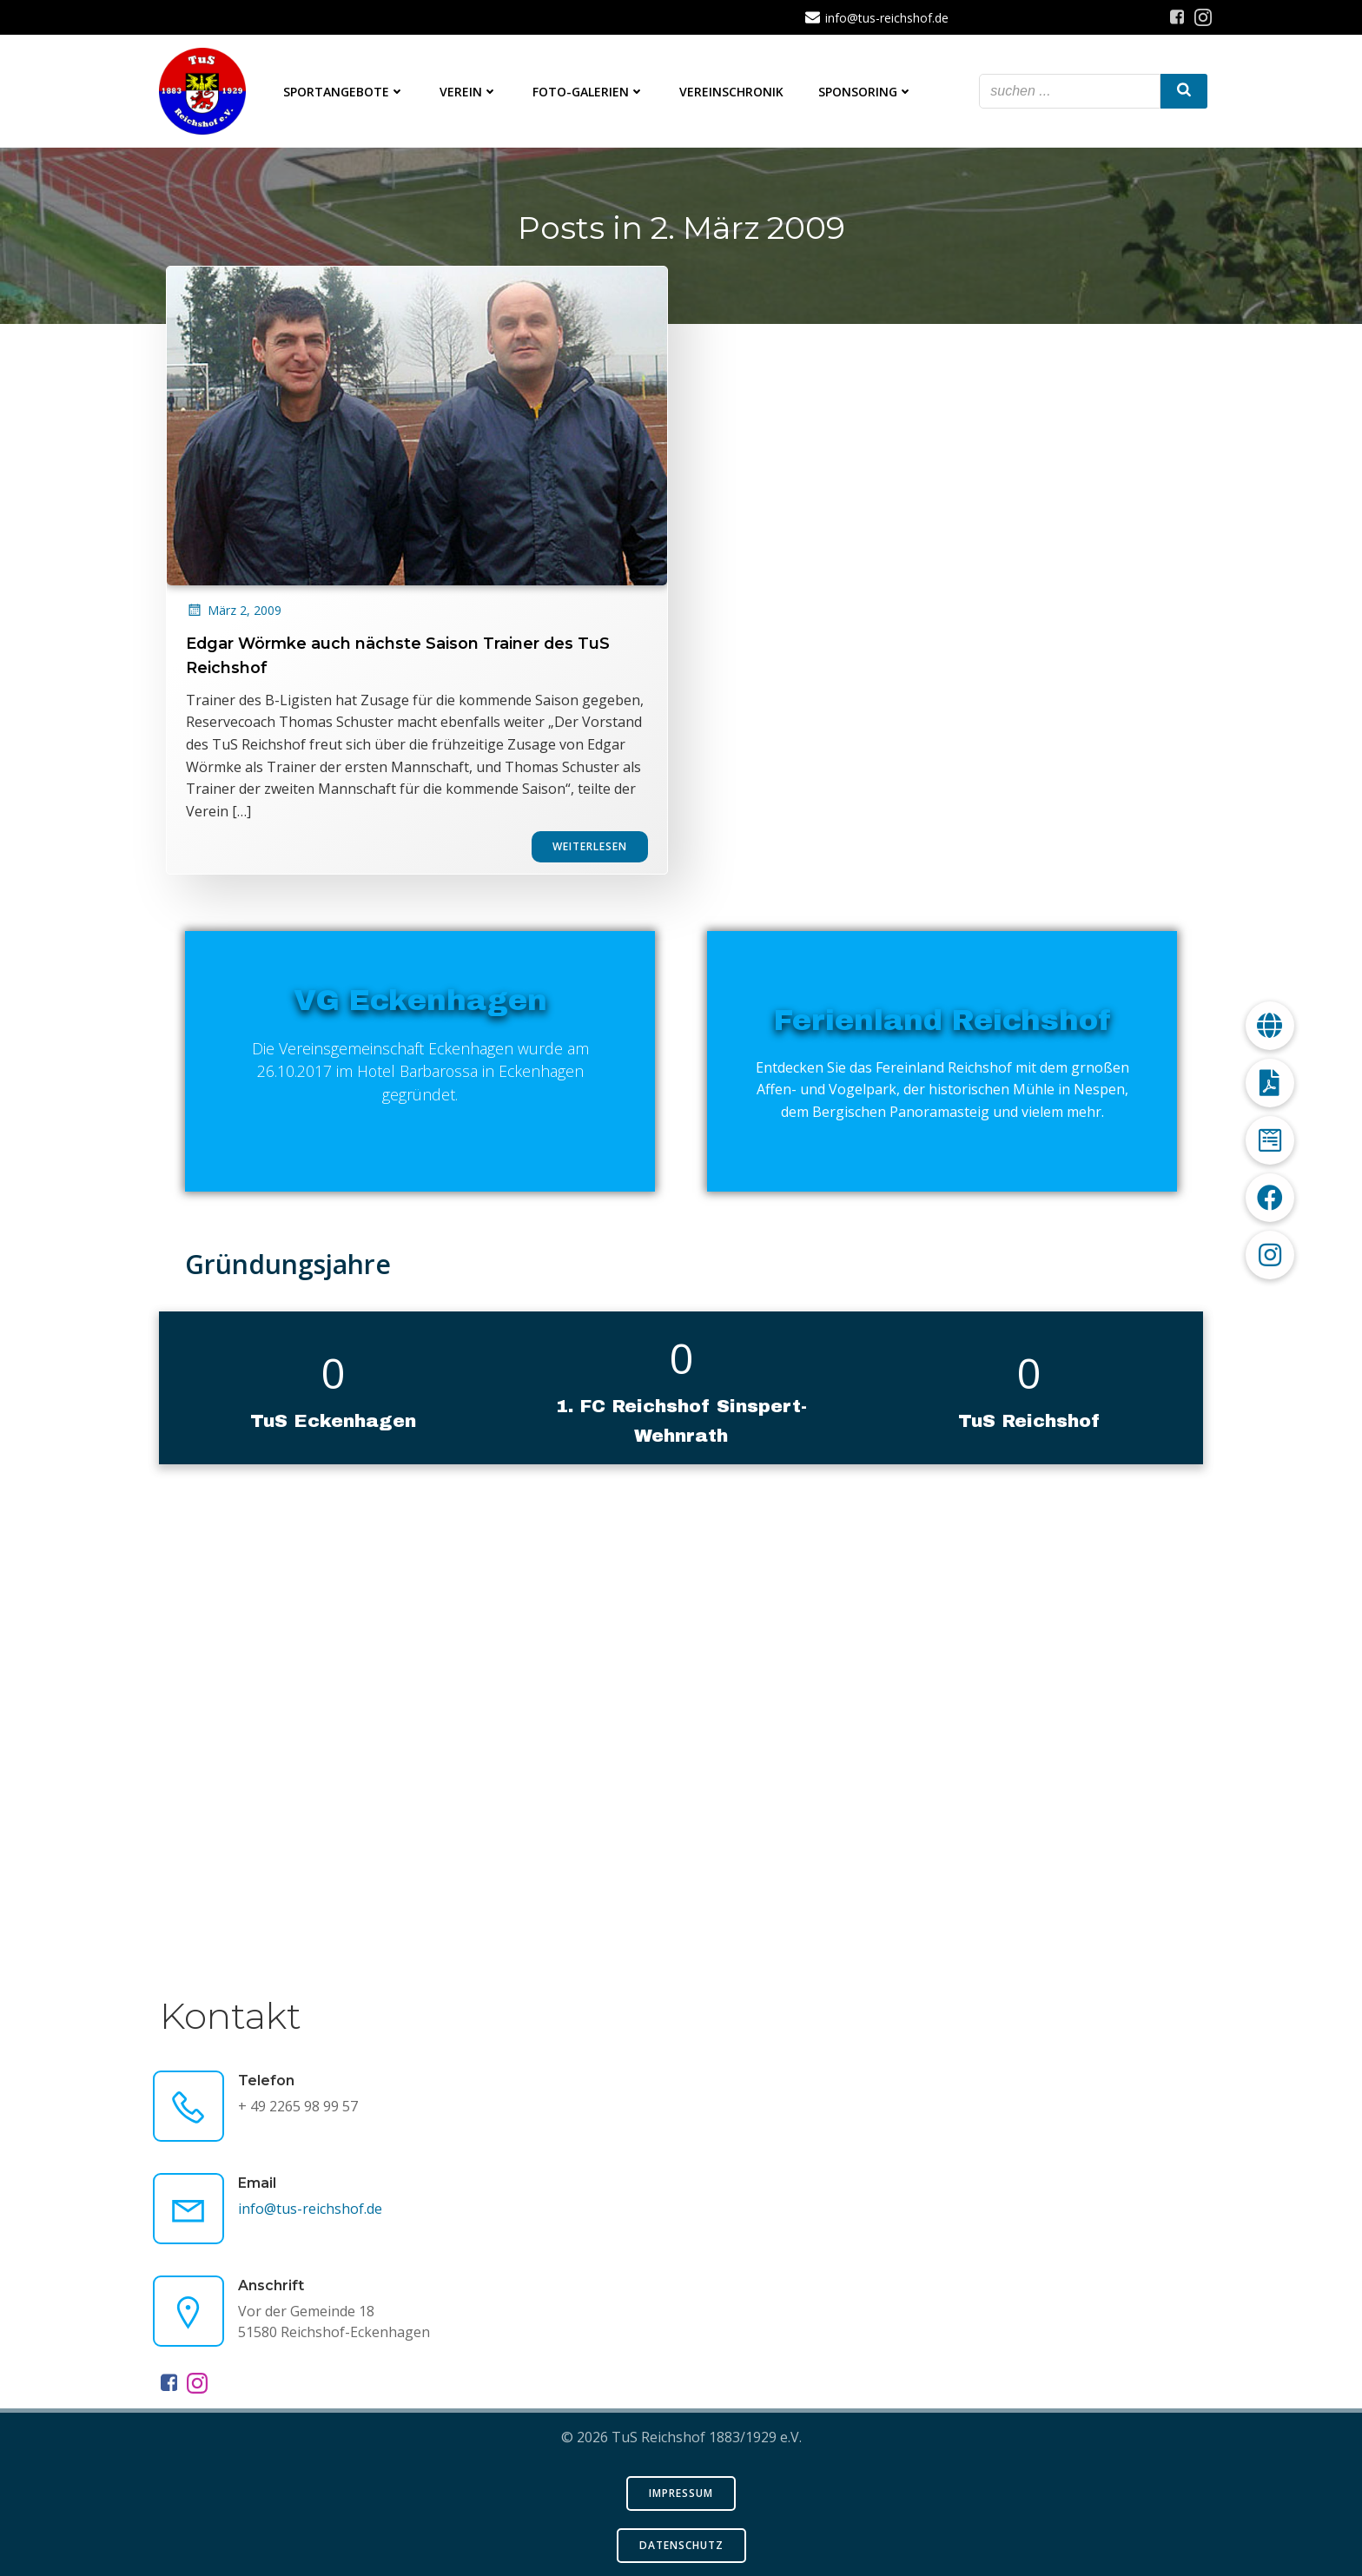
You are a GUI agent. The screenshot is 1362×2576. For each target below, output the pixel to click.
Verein (469, 91)
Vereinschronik (731, 91)
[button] (1270, 1255)
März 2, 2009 (233, 631)
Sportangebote (344, 91)
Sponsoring (865, 91)
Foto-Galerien (588, 91)
